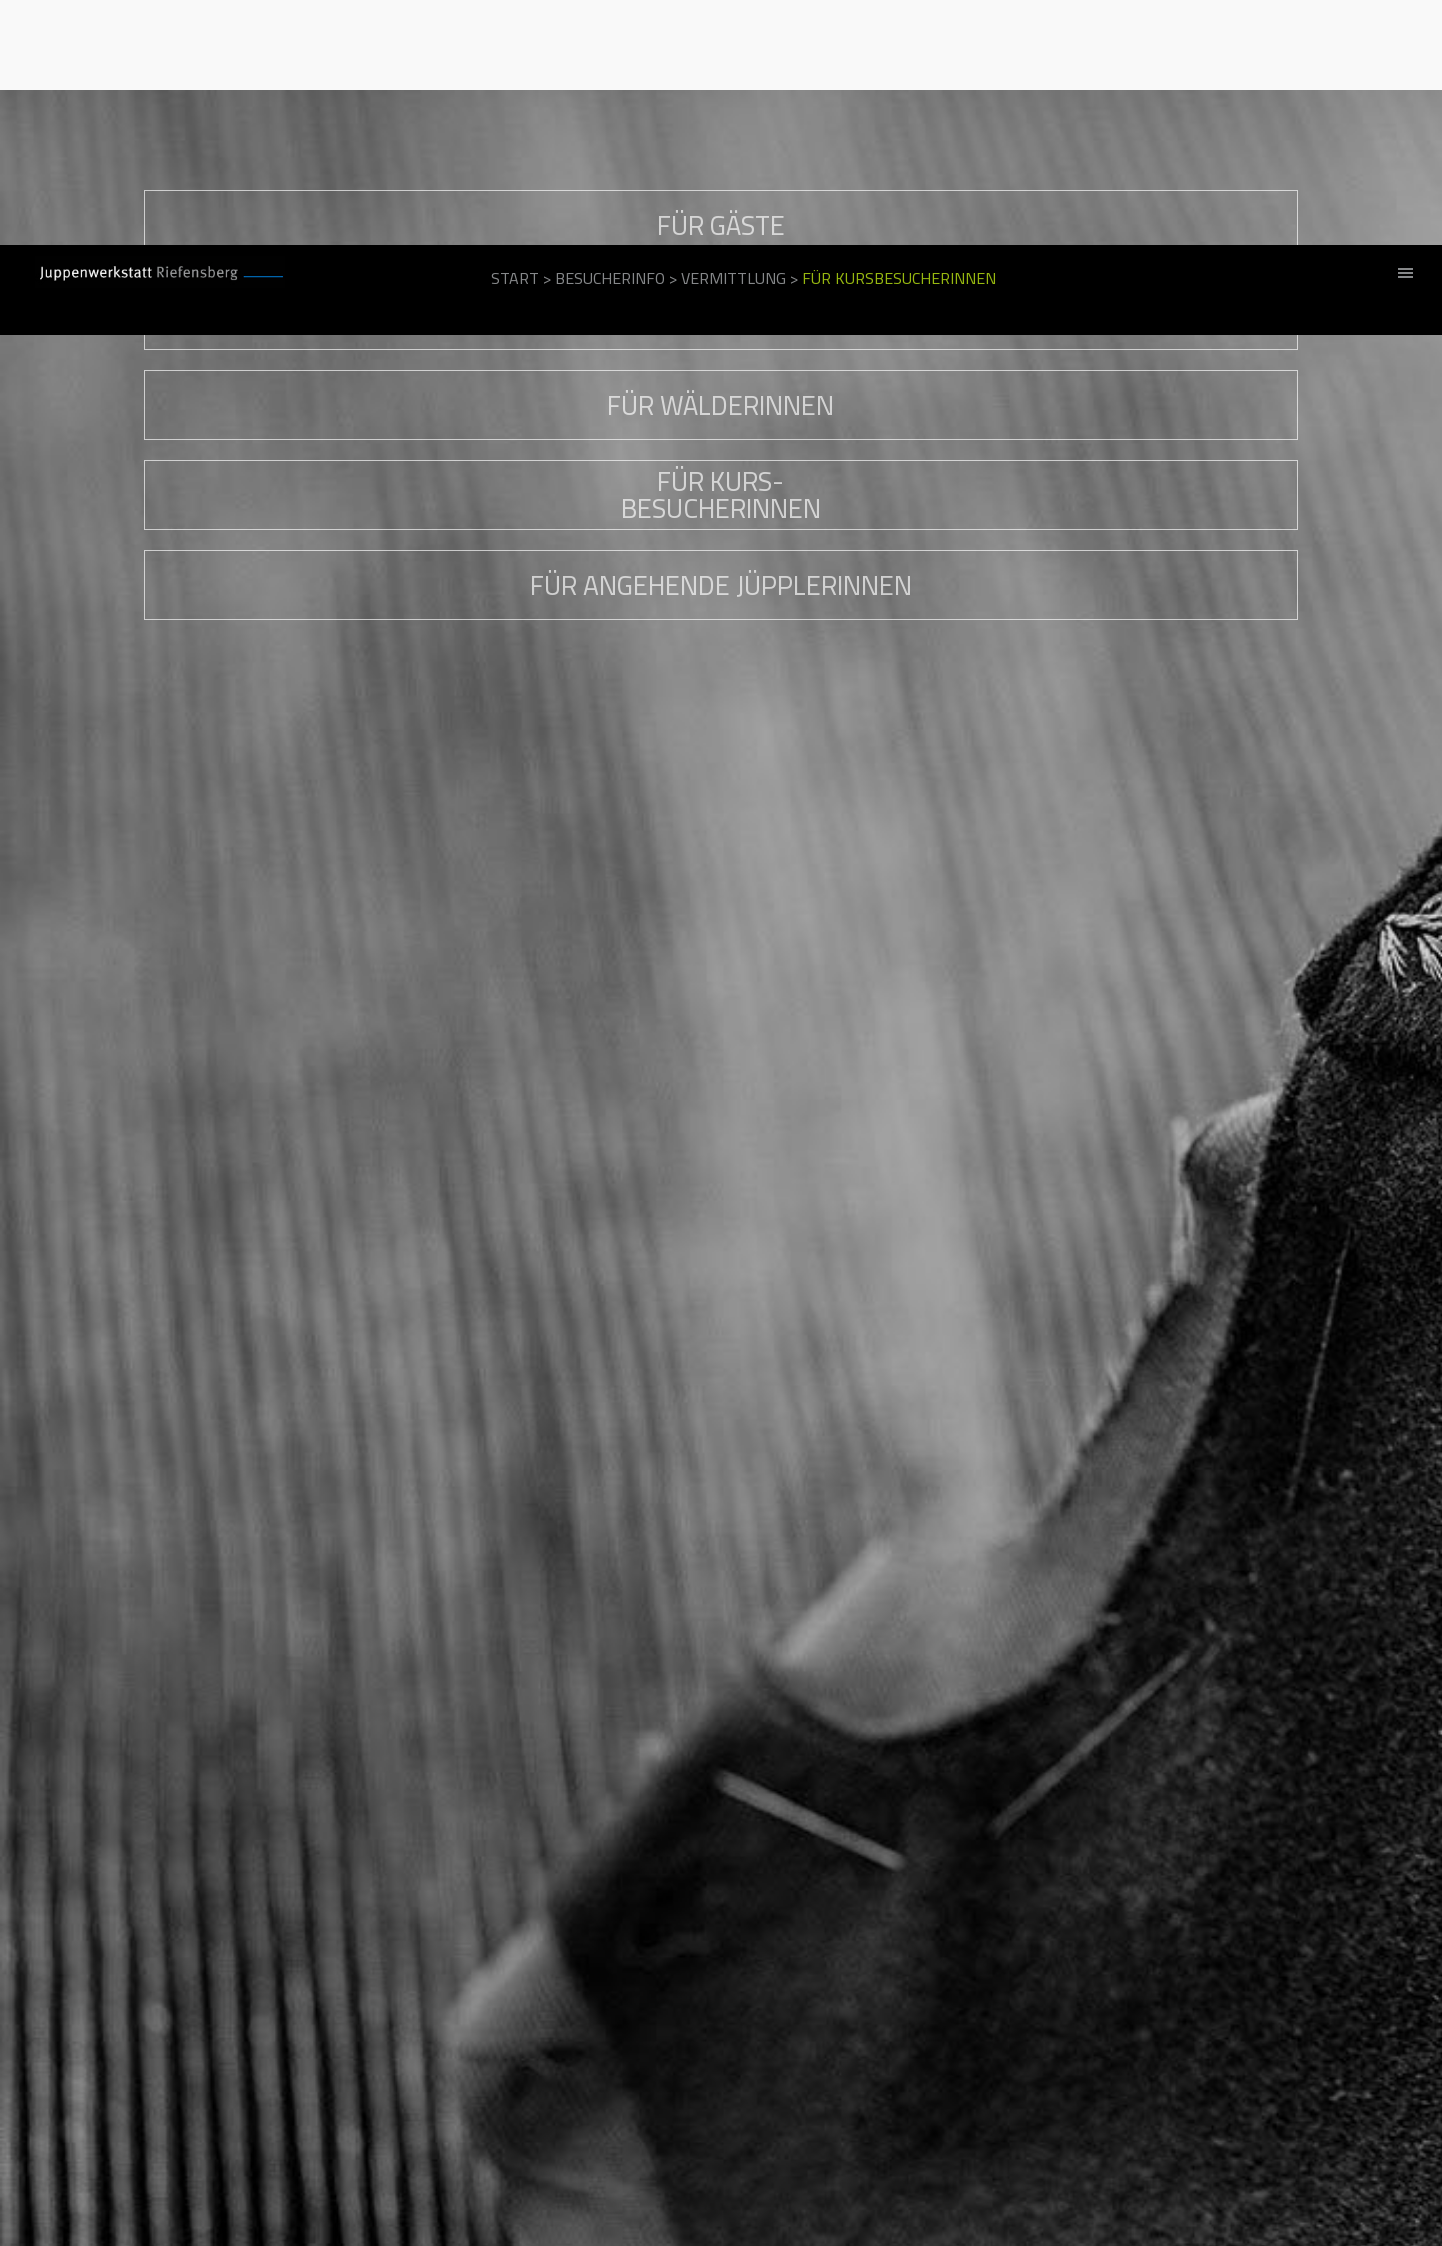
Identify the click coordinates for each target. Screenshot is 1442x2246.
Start (515, 33)
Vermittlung (733, 33)
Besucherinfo (610, 33)
